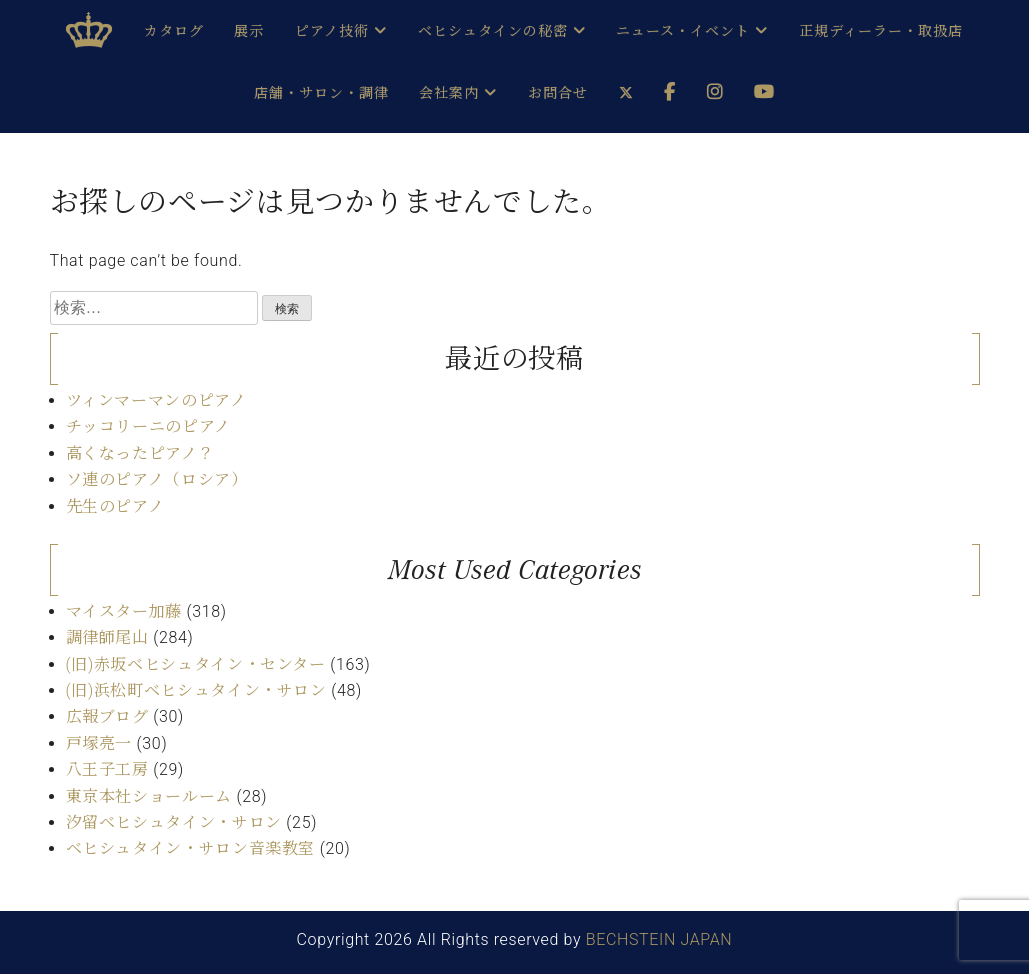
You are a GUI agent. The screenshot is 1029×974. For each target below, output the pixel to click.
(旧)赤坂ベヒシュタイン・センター (196, 664)
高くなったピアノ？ (140, 453)
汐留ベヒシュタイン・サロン (174, 822)
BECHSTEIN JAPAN (659, 939)
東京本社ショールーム (149, 796)
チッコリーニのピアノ (148, 426)
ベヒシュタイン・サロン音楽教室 (191, 848)
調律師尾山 (107, 637)
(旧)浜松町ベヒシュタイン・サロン (196, 690)
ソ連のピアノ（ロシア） (157, 479)
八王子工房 (107, 769)
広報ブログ (107, 716)
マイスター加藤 (124, 611)
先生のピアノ (115, 506)
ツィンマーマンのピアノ (156, 400)
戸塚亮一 (99, 743)
